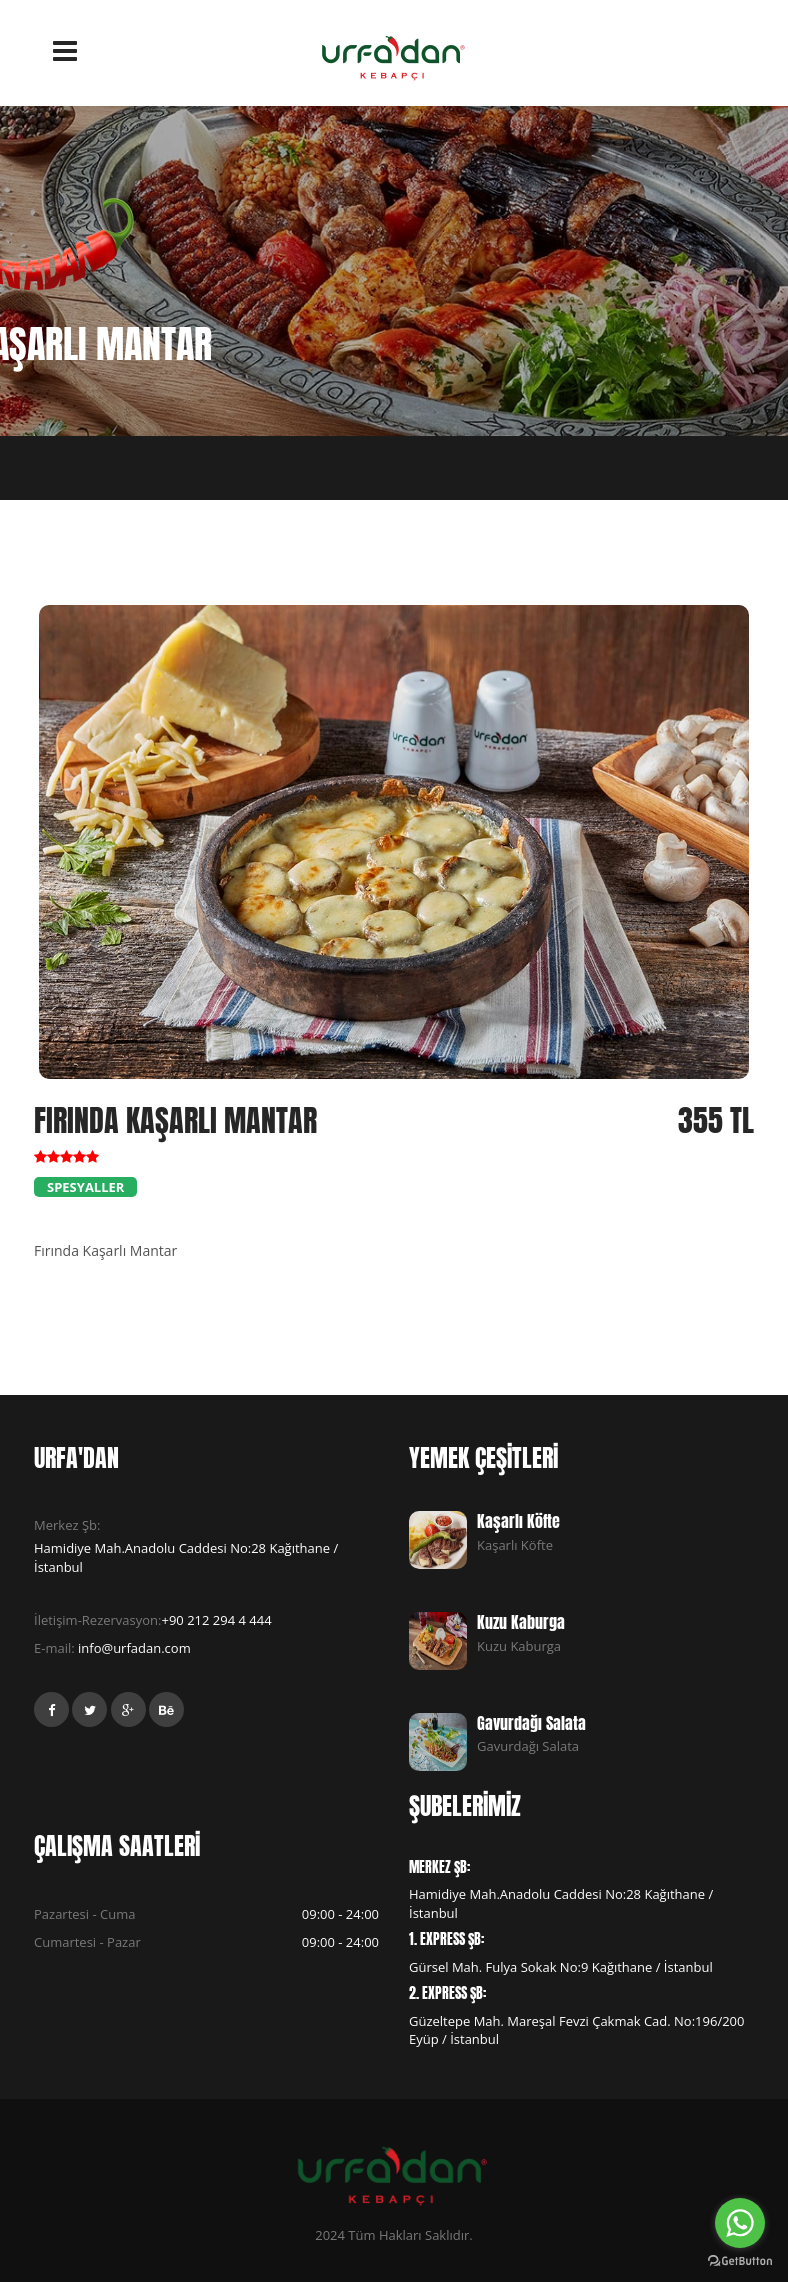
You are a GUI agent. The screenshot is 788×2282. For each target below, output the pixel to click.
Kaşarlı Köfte (518, 1521)
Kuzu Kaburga (521, 1622)
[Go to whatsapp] (740, 2223)
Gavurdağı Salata (531, 1723)
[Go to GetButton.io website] (740, 2261)
